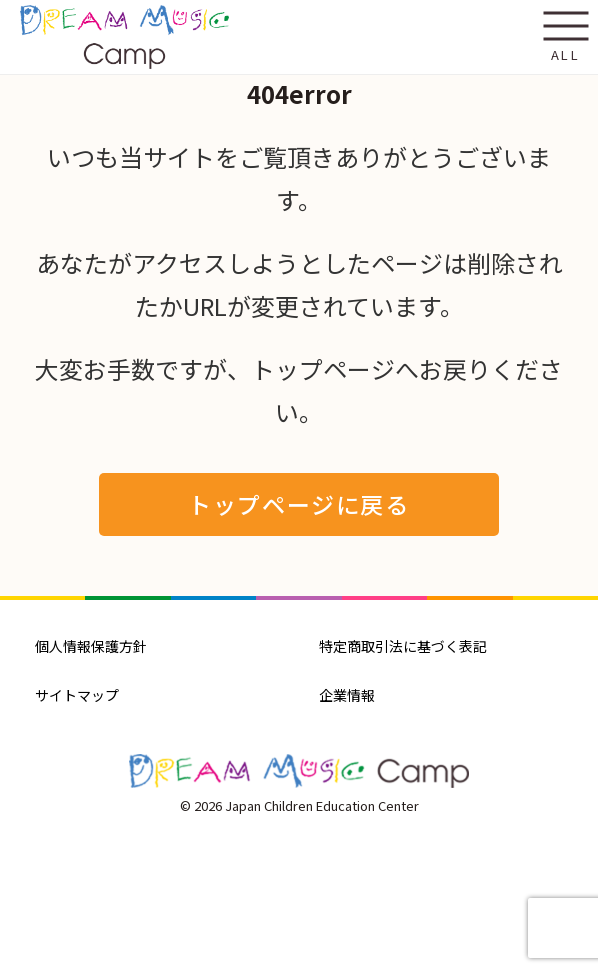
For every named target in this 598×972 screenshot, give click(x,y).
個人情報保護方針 (91, 646)
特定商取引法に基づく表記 (403, 646)
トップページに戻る (298, 504)
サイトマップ (77, 695)
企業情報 (347, 695)
